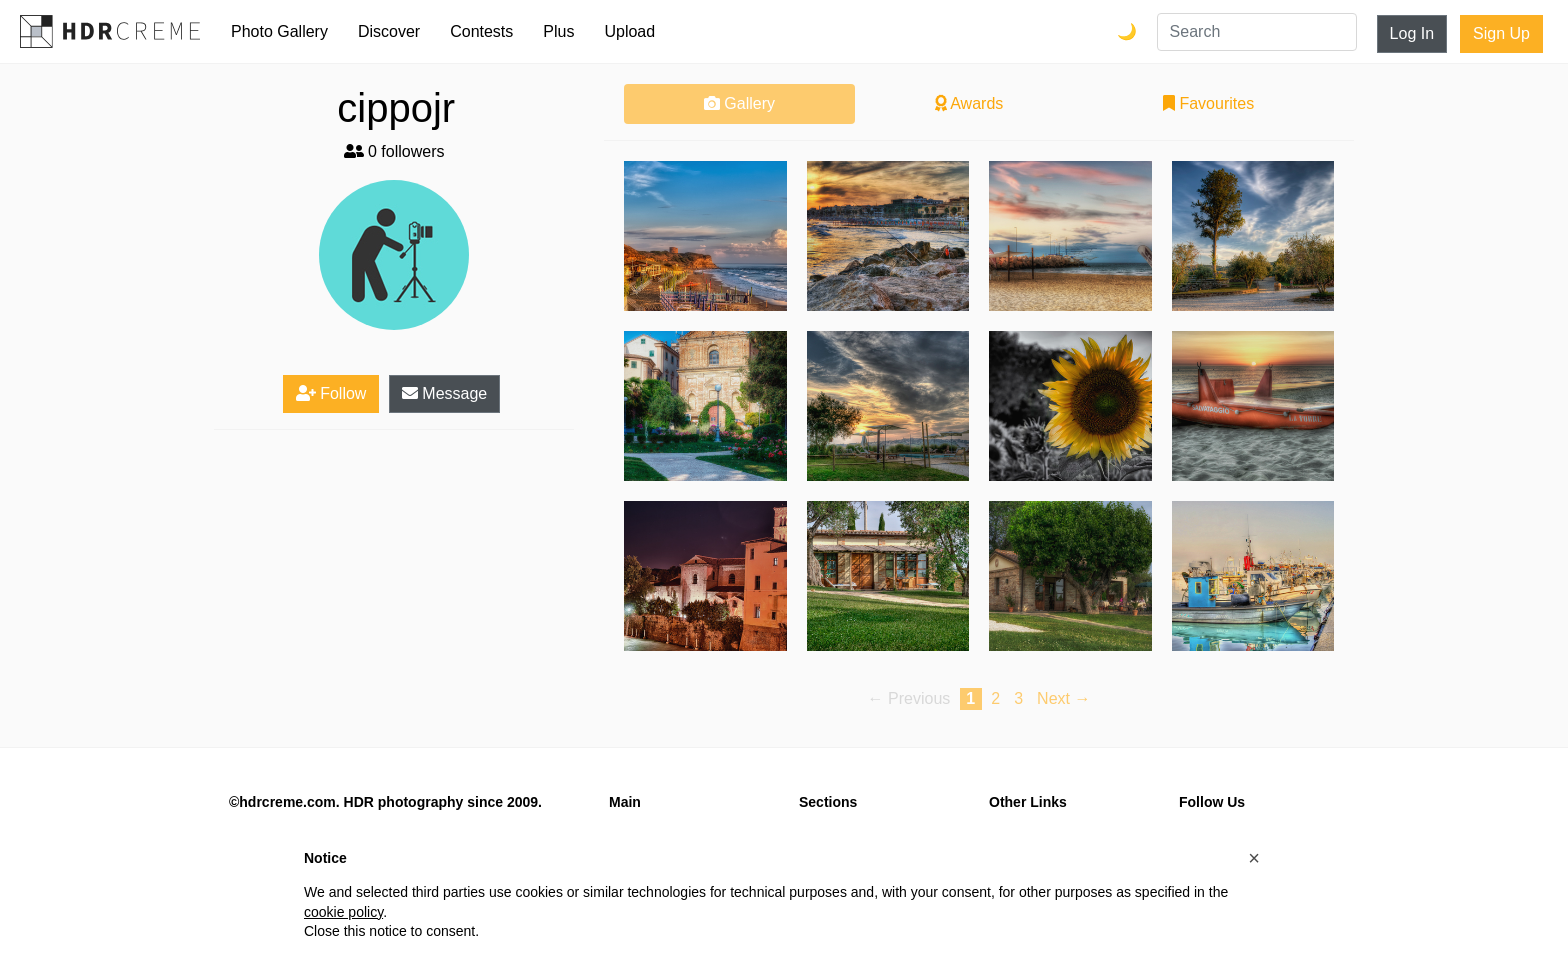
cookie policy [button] (343, 912)
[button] (1254, 858)
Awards (969, 103)
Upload (629, 31)
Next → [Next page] (1063, 698)
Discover (389, 31)
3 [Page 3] (1018, 698)
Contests (481, 31)
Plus (558, 31)
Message (444, 393)
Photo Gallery (279, 31)
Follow (331, 393)
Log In (1412, 33)
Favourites (1208, 103)
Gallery (739, 103)
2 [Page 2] (995, 698)
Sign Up (1501, 33)
